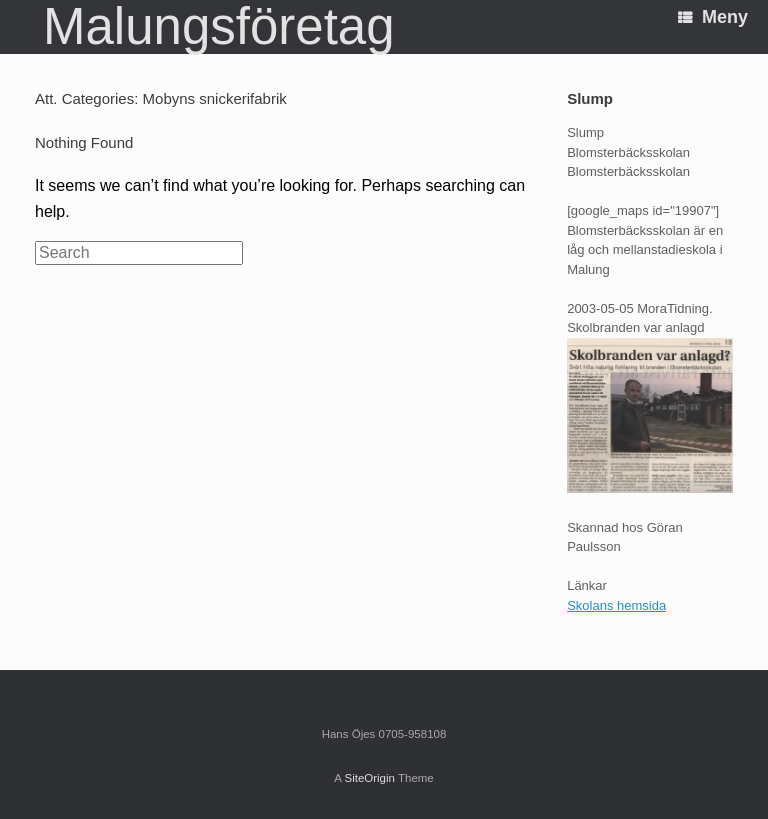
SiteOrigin (369, 778)
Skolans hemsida (616, 605)
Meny (713, 17)
